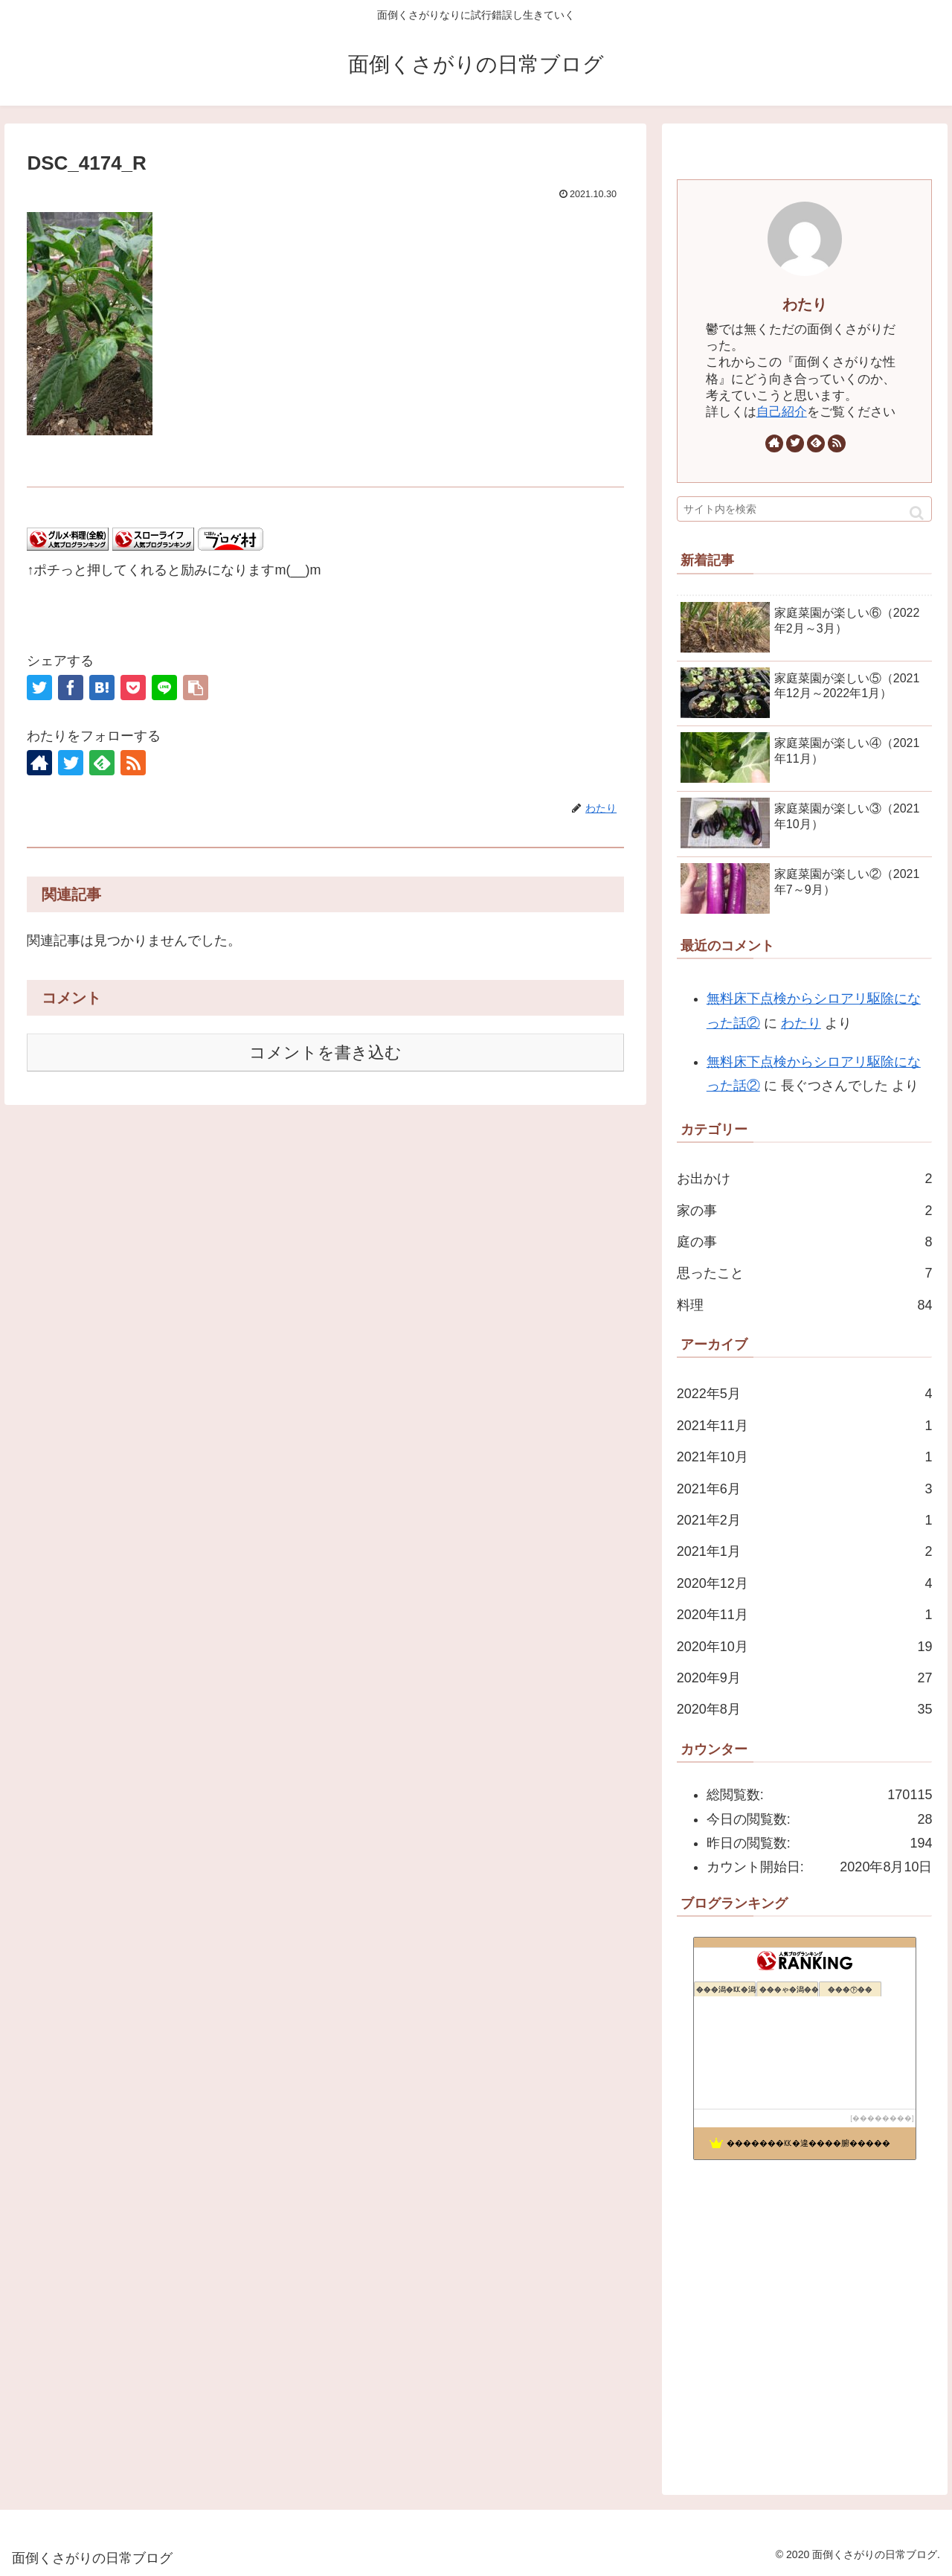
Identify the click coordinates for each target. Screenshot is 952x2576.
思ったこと (805, 1273)
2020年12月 (805, 1583)
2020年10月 (805, 1647)
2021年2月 (805, 1520)
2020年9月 (805, 1678)
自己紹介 (781, 412)
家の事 (805, 1211)
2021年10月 (805, 1457)
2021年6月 (805, 1489)
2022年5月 (805, 1394)
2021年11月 (805, 1426)
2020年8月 (805, 1709)
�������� (882, 2118)
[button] (917, 513)
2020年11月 (805, 1615)
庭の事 (805, 1242)
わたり (804, 304)
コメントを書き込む (325, 1052)
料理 (805, 1305)
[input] (805, 509)
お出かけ (805, 1179)
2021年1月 (805, 1551)
